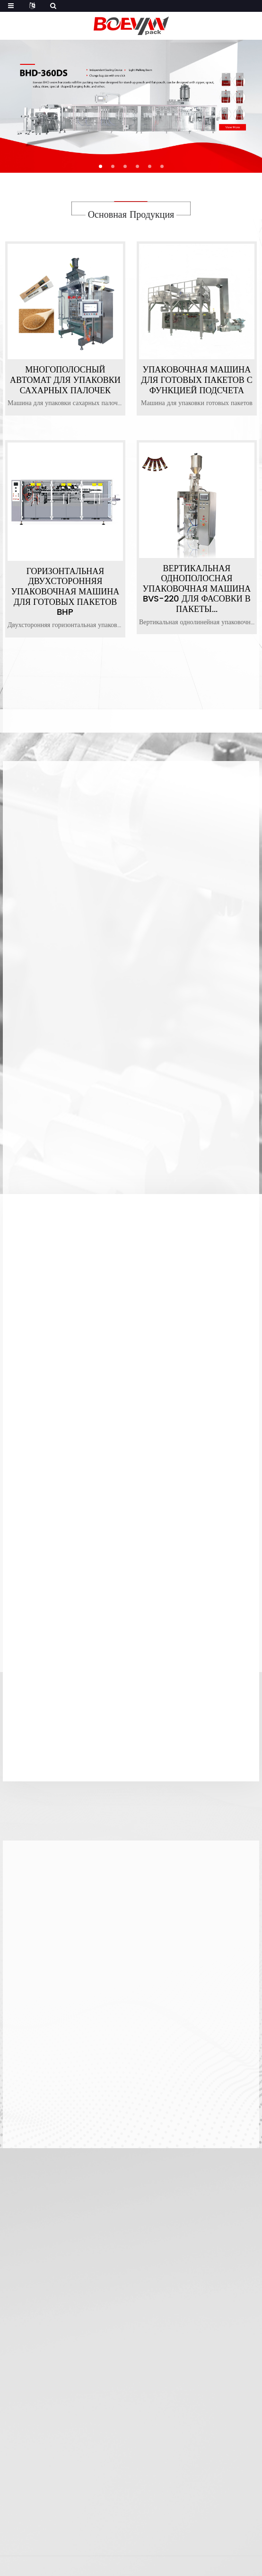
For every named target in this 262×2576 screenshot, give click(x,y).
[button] (100, 166)
